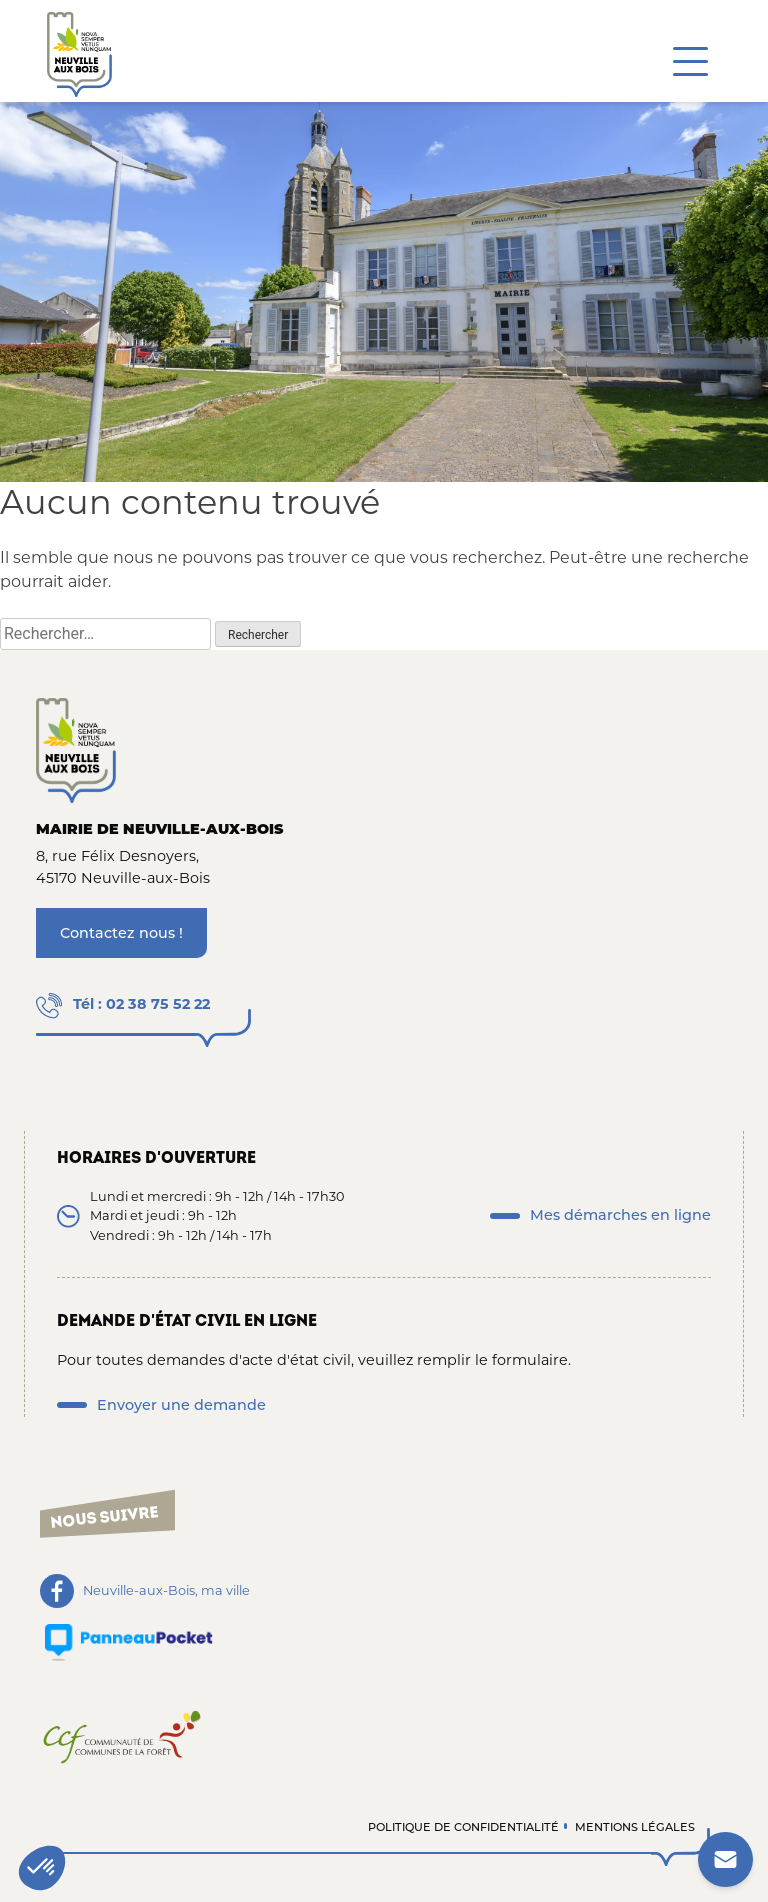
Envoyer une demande (181, 1405)
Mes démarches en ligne (620, 1215)
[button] (42, 1868)
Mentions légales (635, 1827)
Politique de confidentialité (463, 1827)
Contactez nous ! (121, 933)
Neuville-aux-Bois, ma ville (166, 1590)
